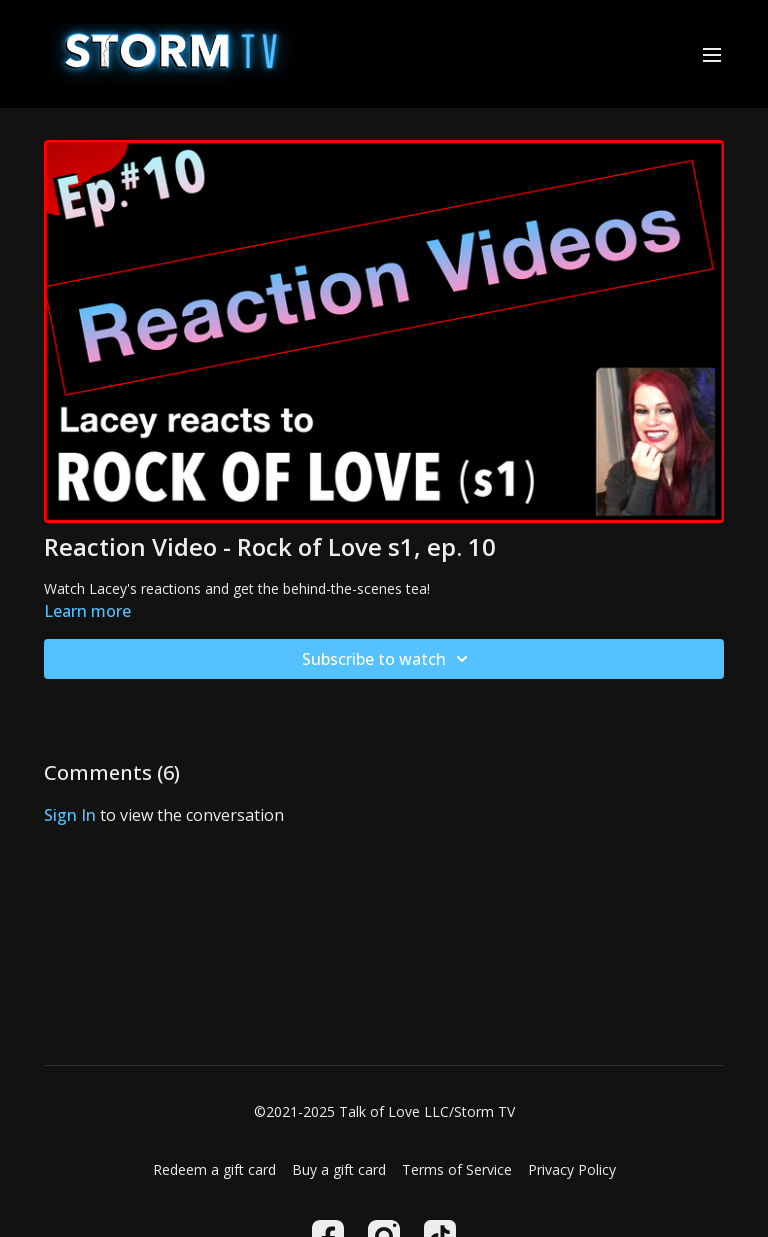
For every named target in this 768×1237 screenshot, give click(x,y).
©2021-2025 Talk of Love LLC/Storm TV (384, 1112)
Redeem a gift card (214, 1169)
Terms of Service (457, 1169)
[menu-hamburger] (712, 54)
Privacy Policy (572, 1169)
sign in (70, 815)
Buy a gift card (339, 1169)
